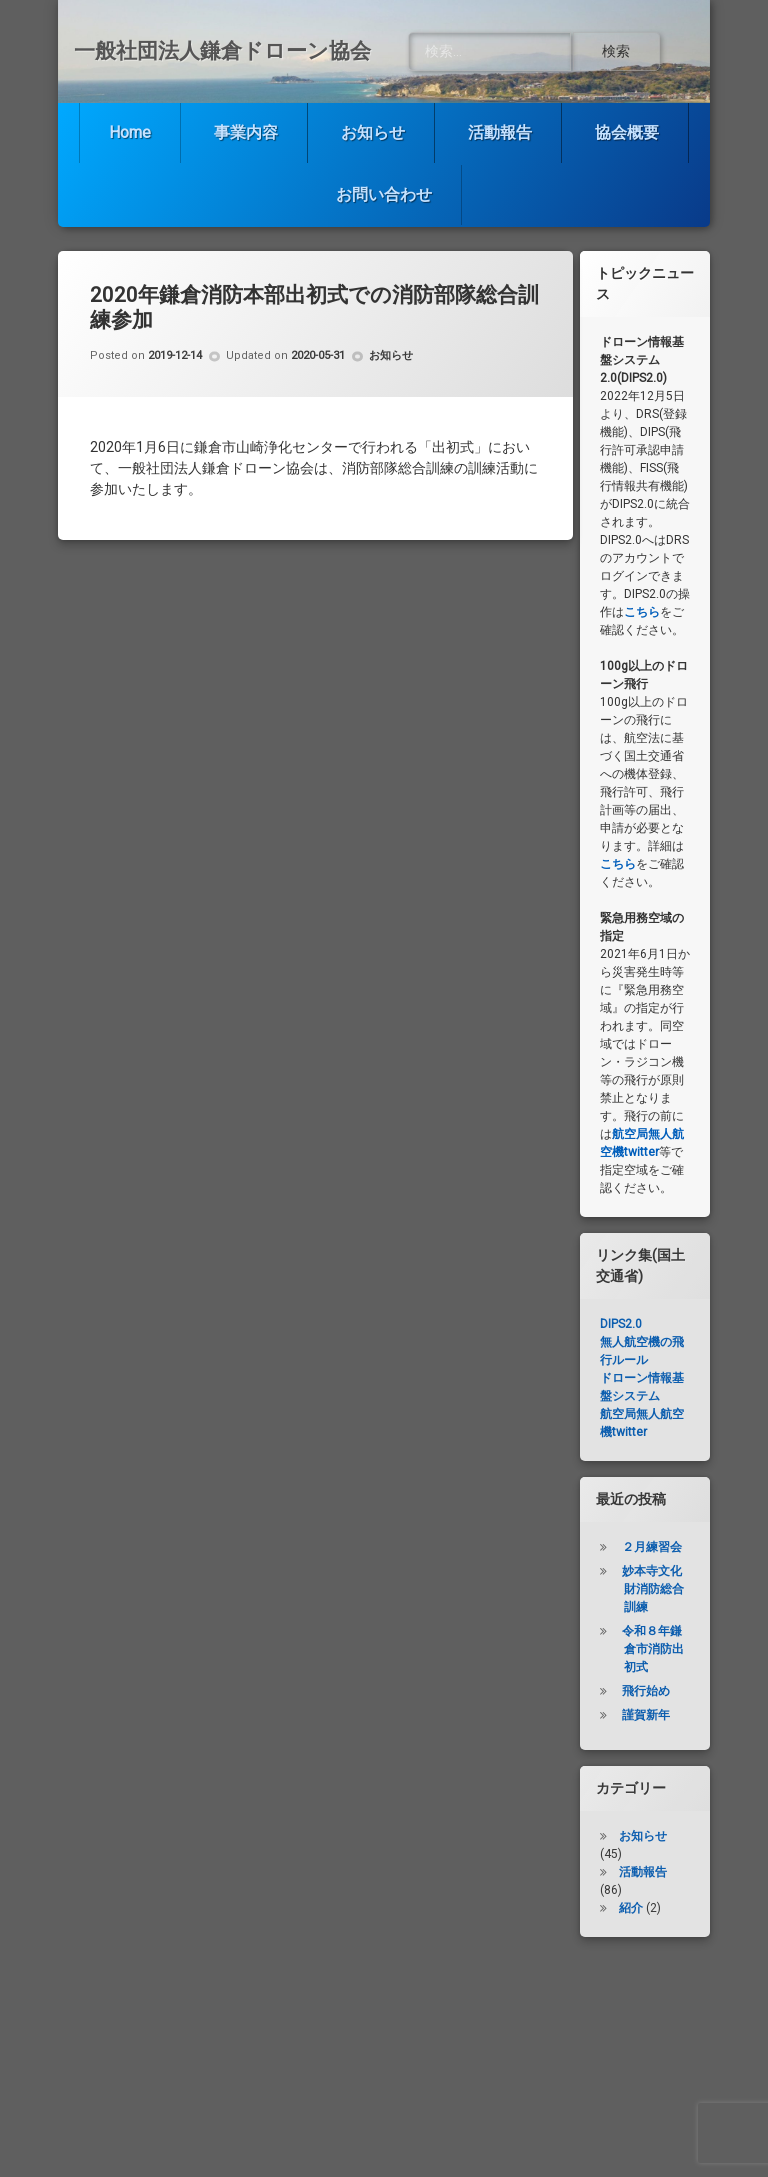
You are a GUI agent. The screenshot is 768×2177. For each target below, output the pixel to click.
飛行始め (646, 1691)
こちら (642, 612)
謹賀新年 (646, 1715)
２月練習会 (652, 1547)
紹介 (631, 1908)
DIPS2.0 (621, 1324)
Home (130, 132)
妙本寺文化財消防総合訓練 (653, 1589)
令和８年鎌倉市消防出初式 (653, 1649)
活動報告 (500, 132)
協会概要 (627, 132)
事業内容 (246, 132)
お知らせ (373, 132)
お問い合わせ (384, 194)
